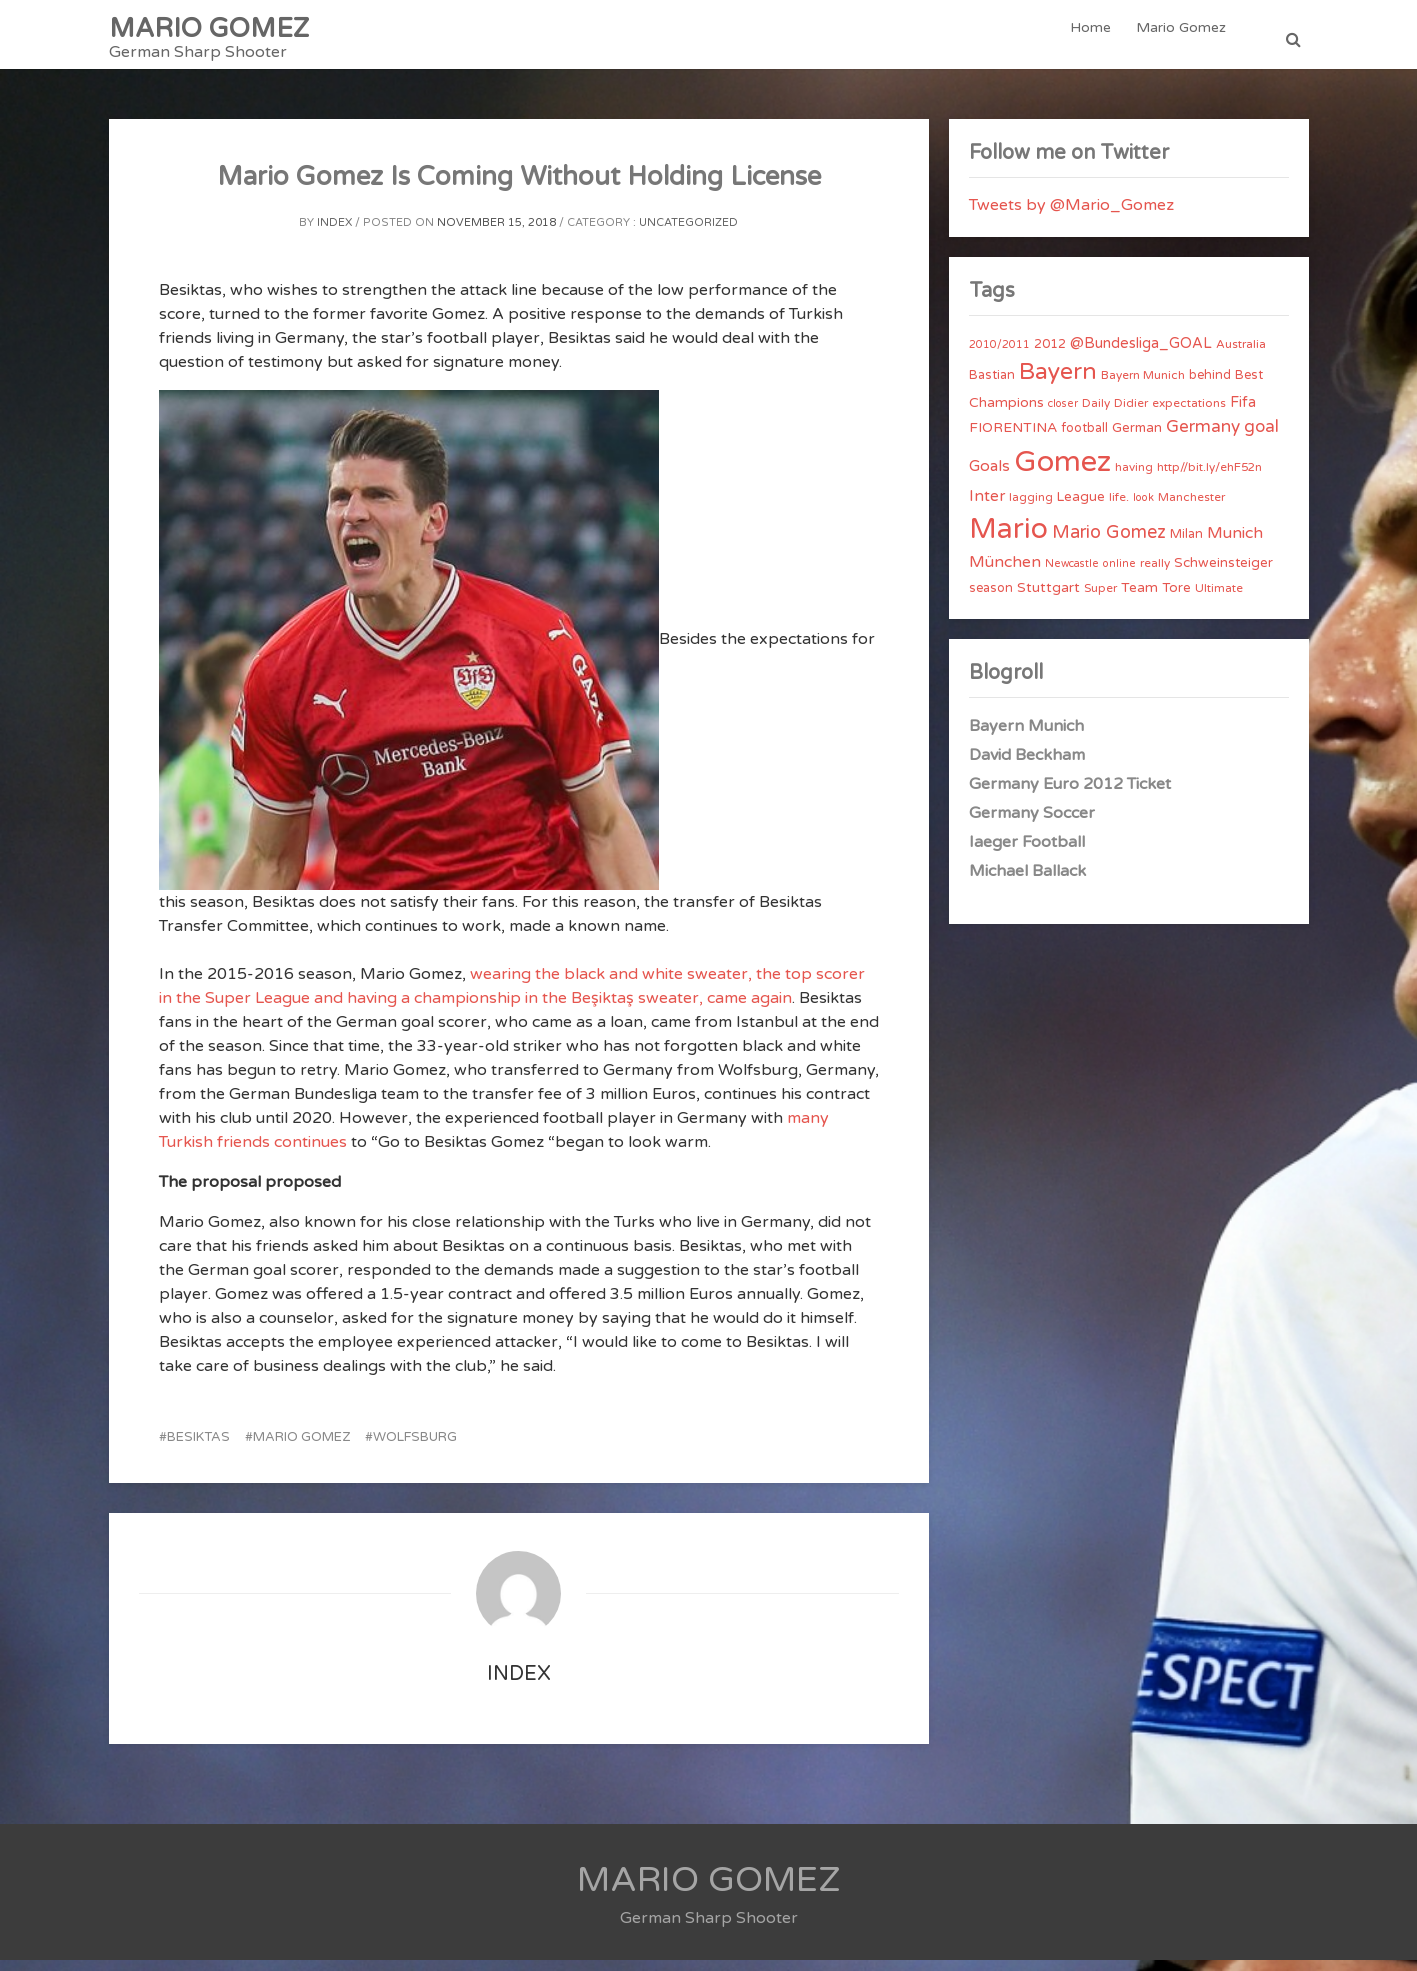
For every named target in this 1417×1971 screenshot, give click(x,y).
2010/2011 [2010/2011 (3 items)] (999, 355)
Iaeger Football (1027, 853)
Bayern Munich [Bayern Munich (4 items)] (1143, 386)
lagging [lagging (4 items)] (1031, 508)
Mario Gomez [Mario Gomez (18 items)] (1109, 543)
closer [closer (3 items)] (1063, 414)
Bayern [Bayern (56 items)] (1058, 383)
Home (1095, 39)
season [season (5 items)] (991, 599)
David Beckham (1027, 766)
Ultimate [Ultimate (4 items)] (1219, 599)
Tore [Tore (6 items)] (1176, 599)
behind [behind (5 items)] (1210, 386)
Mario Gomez (1183, 39)
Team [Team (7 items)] (1139, 598)
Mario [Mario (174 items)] (1008, 540)
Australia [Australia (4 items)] (1241, 355)
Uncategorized (688, 233)
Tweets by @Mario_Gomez (1071, 216)
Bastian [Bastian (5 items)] (992, 386)
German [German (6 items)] (1137, 439)
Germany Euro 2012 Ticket (1070, 795)
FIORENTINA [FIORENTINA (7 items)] (1013, 438)
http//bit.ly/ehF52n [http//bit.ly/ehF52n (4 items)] (1209, 478)
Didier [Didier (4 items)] (1131, 414)
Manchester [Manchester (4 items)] (1191, 508)
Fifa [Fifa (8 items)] (1243, 413)
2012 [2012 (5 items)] (1050, 355)
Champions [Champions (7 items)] (1006, 413)
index (334, 233)
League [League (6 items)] (1081, 508)
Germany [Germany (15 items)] (1203, 437)
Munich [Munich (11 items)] (1235, 544)
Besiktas (198, 1448)
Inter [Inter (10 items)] (987, 507)
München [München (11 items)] (1005, 573)
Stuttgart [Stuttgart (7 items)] (1048, 598)
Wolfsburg (415, 1448)
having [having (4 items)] (1134, 478)
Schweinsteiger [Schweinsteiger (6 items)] (1223, 574)
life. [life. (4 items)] (1119, 508)
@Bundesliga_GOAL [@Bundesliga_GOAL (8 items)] (1141, 354)
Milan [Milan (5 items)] (1186, 545)
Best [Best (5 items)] (1249, 386)
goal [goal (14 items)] (1261, 437)
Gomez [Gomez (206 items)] (1062, 472)
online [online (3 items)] (1119, 574)
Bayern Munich (1026, 737)
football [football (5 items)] (1084, 439)
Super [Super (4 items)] (1100, 599)
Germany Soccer (1032, 824)
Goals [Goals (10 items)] (989, 477)
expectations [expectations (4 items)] (1189, 414)
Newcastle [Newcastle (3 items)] (1072, 574)
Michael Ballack (1027, 882)
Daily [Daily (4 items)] (1096, 414)
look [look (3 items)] (1143, 508)
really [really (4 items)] (1155, 574)
